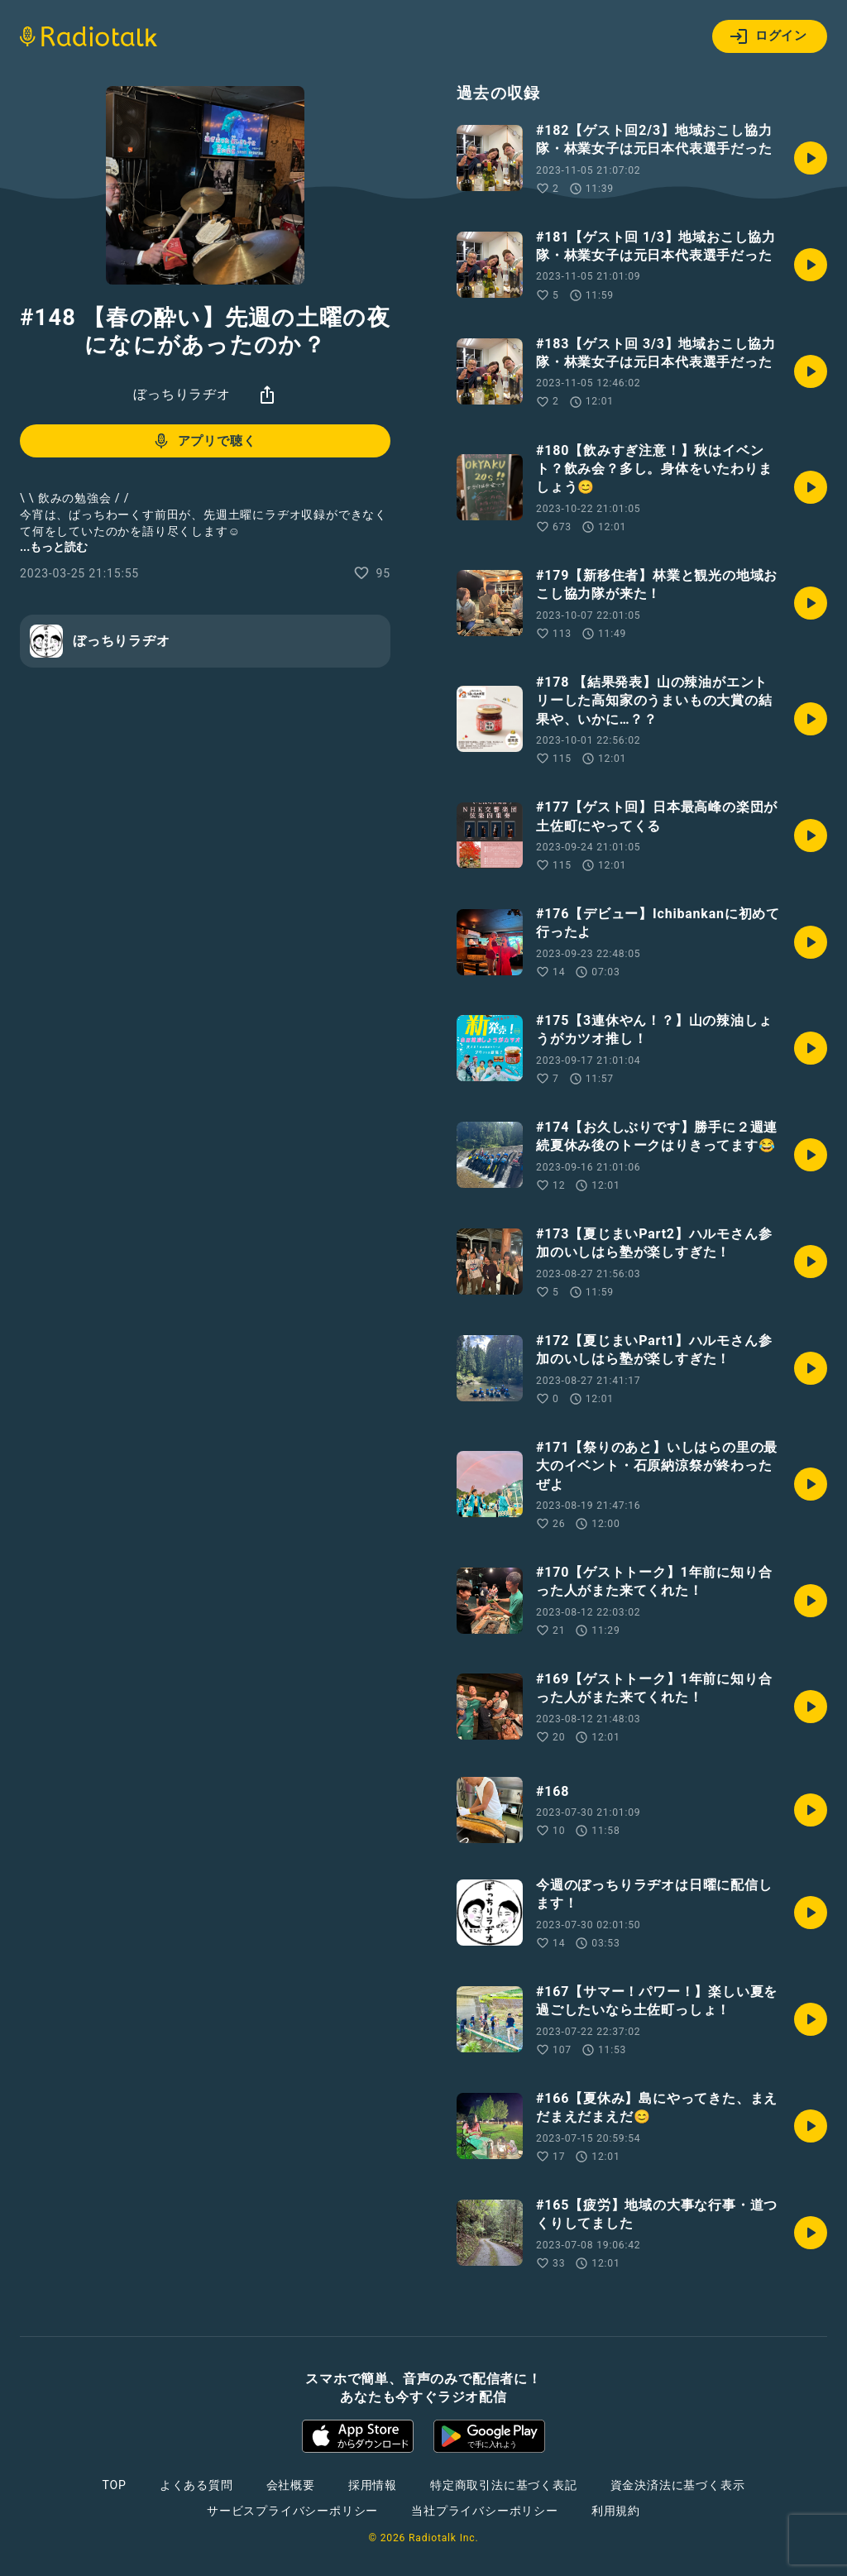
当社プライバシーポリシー (484, 2510)
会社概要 (290, 2485)
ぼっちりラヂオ (182, 394)
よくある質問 (196, 2485)
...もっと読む (54, 546)
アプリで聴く (203, 441)
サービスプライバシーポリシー (292, 2510)
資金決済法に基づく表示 (677, 2485)
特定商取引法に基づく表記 (503, 2485)
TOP (115, 2485)
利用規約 (615, 2510)
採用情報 (372, 2485)
